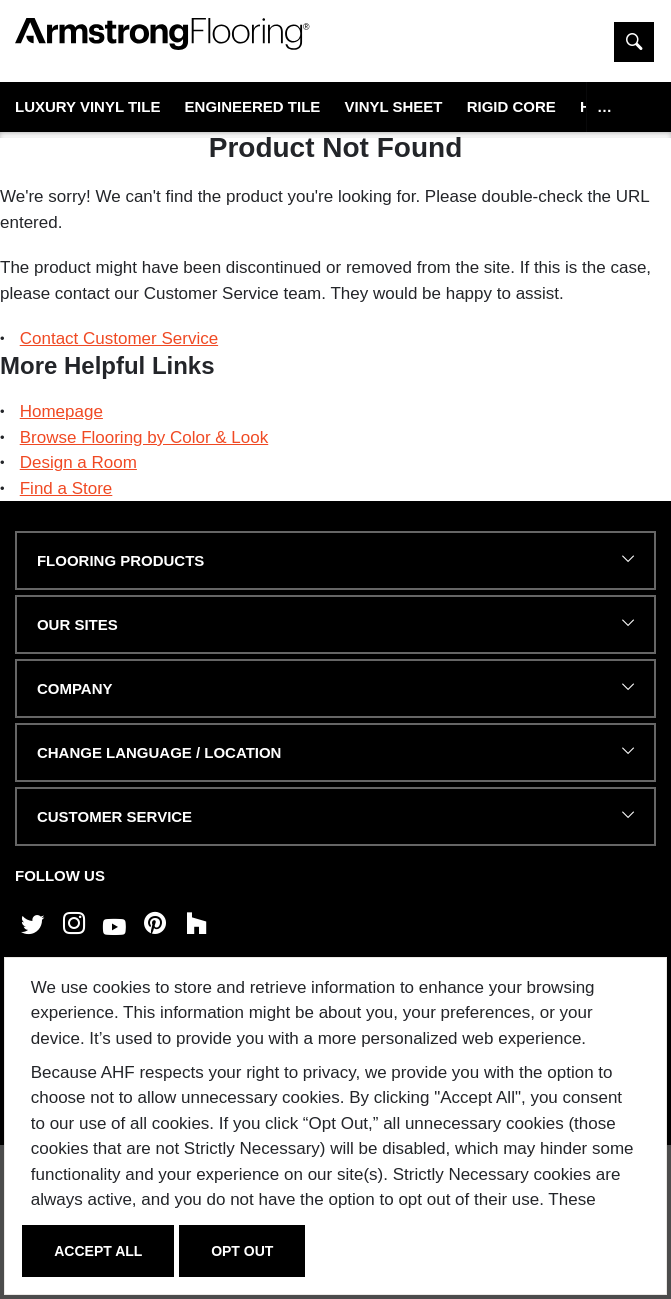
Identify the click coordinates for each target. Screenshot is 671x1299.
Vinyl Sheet (393, 106)
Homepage (61, 411)
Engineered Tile (253, 106)
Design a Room (78, 462)
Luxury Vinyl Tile (87, 106)
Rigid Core (511, 106)
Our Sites (77, 624)
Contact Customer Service (119, 338)
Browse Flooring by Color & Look (144, 437)
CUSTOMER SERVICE (114, 816)
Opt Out (242, 1251)
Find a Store (66, 488)
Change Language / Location (159, 752)
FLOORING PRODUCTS (120, 560)
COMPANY (74, 688)
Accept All (98, 1251)
